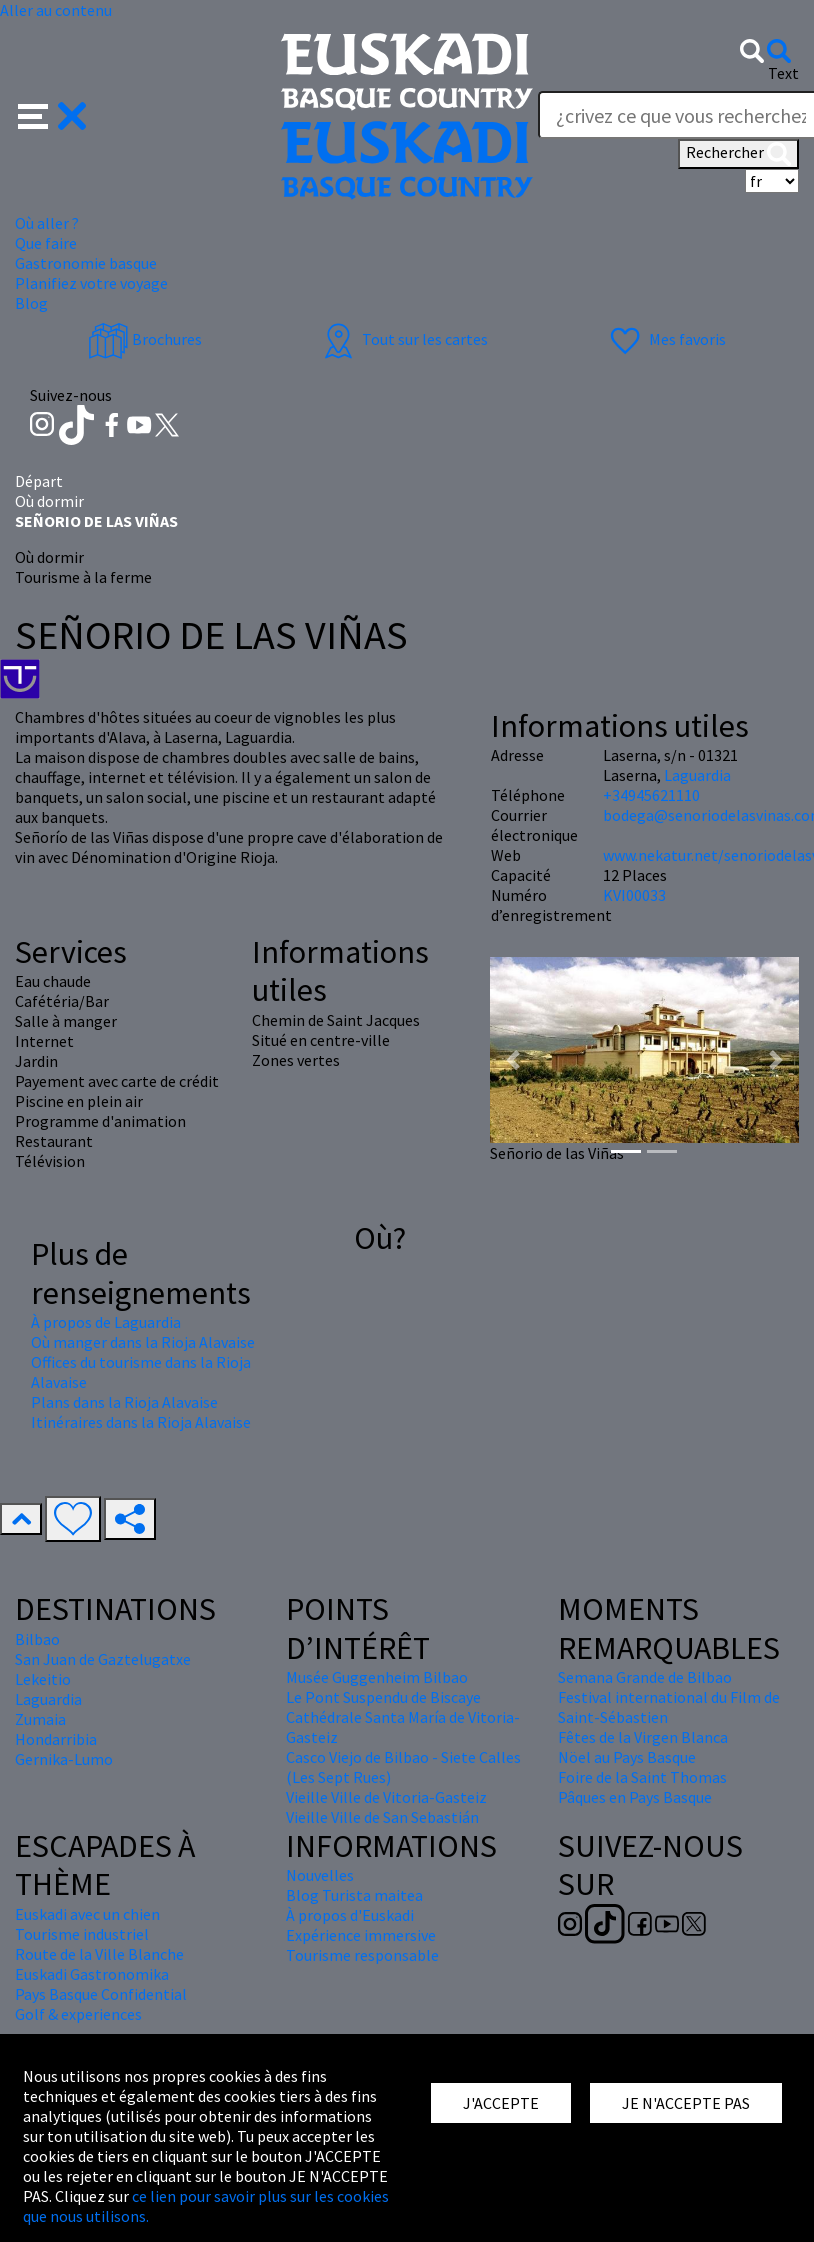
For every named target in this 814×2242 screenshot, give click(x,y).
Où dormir (49, 501)
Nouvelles (320, 1875)
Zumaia (40, 1719)
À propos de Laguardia (106, 1322)
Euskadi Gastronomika (92, 1974)
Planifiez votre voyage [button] (91, 283)
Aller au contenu (56, 10)
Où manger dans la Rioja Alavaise (143, 1342)
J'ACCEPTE (501, 2103)
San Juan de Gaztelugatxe (103, 1659)
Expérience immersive (361, 1935)
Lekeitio (43, 1679)
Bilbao (37, 1639)
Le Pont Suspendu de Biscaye (383, 1697)
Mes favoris (665, 339)
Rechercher (738, 154)
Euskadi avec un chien (87, 1914)
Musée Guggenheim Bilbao (377, 1677)
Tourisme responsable (362, 1955)
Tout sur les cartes (403, 339)
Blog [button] (31, 303)
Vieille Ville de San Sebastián (382, 1817)
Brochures (145, 339)
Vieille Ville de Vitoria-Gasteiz (386, 1797)
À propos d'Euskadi (350, 1915)
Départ (39, 481)
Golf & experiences (78, 2014)
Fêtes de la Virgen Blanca (643, 1737)
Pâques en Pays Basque (635, 1797)
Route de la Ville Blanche (99, 1954)
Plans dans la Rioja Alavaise (124, 1402)
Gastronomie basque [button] (86, 263)
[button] (52, 114)
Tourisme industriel (82, 1934)
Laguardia (697, 775)
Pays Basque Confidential (101, 1994)
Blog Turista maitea (354, 1895)
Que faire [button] (46, 243)
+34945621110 (651, 795)
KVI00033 (634, 895)
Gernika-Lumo (64, 1759)
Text (783, 73)
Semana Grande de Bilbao (645, 1677)
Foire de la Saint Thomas (642, 1777)
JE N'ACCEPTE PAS (686, 2103)
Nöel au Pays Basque (627, 1757)
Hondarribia (56, 1739)
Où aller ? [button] (47, 223)
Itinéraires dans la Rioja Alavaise (141, 1422)
